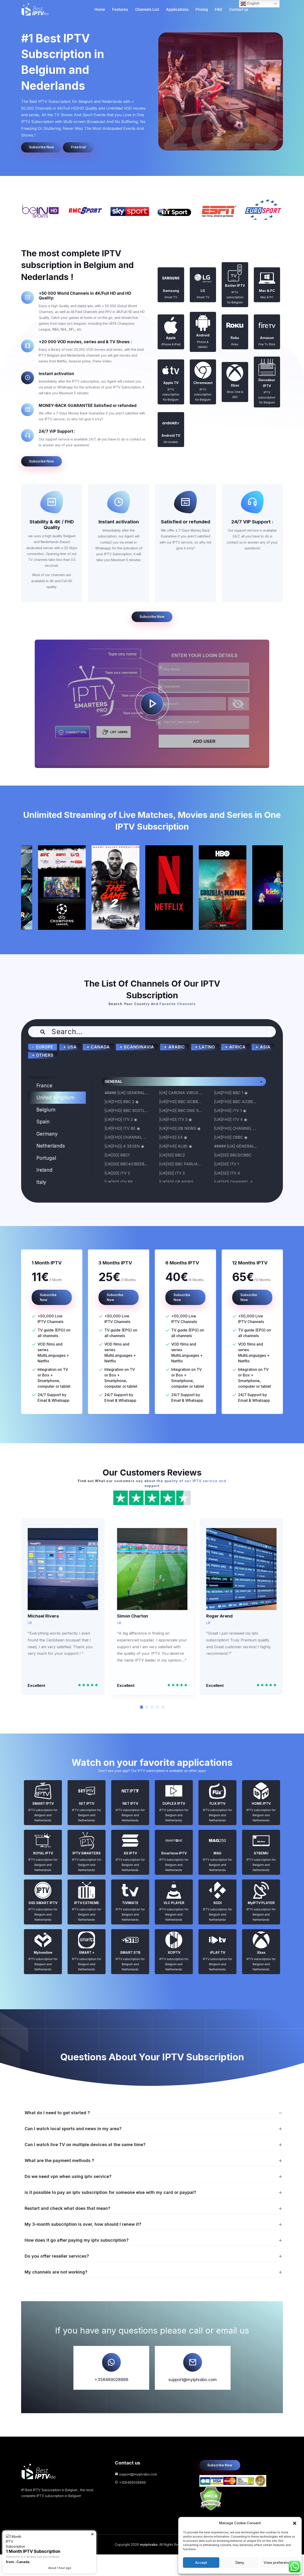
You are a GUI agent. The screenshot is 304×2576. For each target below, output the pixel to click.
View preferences (279, 2562)
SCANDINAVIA (145, 1048)
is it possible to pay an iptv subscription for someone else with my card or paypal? (110, 2213)
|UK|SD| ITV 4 (226, 1169)
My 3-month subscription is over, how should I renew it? (83, 2245)
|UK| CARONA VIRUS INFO (182, 1093)
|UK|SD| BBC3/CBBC (232, 1152)
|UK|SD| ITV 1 (226, 1161)
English (249, 4)
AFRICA (248, 1048)
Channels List (147, 9)
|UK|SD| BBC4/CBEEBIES (127, 1161)
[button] (294, 2523)
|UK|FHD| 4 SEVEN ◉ (124, 1144)
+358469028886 (111, 2400)
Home (100, 9)
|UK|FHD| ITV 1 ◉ (230, 1110)
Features (120, 9)
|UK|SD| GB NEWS (176, 1177)
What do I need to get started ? (57, 2134)
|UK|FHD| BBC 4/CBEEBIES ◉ (237, 1102)
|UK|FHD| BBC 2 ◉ (121, 1102)
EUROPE (46, 1048)
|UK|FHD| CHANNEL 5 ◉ (126, 1135)
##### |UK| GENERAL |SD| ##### (237, 1144)
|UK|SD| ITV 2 (116, 1169)
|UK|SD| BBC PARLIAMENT (182, 1161)
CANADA (104, 1048)
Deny (240, 2562)
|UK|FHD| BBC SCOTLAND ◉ (127, 1110)
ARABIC (184, 1048)
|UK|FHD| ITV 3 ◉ (175, 1118)
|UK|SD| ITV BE (118, 1177)
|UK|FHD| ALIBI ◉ (175, 1144)
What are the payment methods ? (59, 2181)
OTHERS (75, 1057)
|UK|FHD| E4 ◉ (173, 1135)
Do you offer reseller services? (57, 2277)
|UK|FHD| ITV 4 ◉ (230, 1118)
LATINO (216, 1048)
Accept (201, 2562)
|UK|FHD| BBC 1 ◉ (230, 1093)
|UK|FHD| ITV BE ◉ (122, 1127)
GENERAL (113, 1082)
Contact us (238, 9)
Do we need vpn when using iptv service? (68, 2197)
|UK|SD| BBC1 (116, 1152)
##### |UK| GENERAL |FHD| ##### (127, 1093)
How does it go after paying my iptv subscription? (77, 2261)
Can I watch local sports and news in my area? (73, 2149)
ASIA (277, 1048)
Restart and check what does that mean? (67, 2229)
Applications (177, 9)
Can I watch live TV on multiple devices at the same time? (85, 2165)
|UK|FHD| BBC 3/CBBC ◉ (182, 1102)
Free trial (79, 147)
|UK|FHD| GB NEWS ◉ (179, 1127)
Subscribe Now (42, 147)
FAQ (218, 9)
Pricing (202, 9)
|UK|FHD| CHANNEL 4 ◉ (236, 1127)
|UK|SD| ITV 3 (171, 1169)
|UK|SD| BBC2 (171, 1152)
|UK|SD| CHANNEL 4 (233, 1177)
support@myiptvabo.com (136, 2496)
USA (74, 1048)
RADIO (44, 1057)
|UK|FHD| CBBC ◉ (230, 1135)
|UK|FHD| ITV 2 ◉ (120, 1118)
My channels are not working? (56, 2293)
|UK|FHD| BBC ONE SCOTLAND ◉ (182, 1110)
